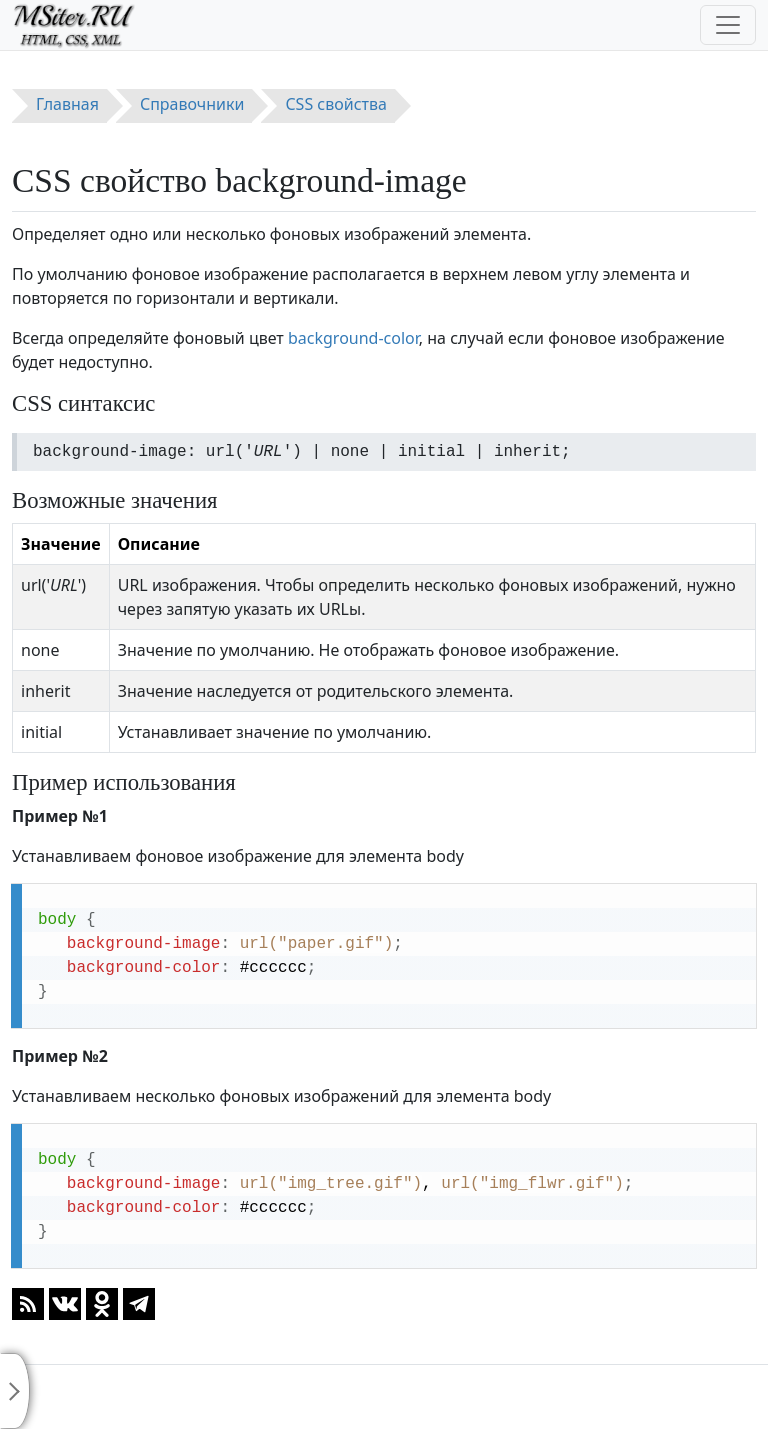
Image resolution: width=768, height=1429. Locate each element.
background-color (353, 338)
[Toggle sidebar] (15, 1391)
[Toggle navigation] (728, 25)
